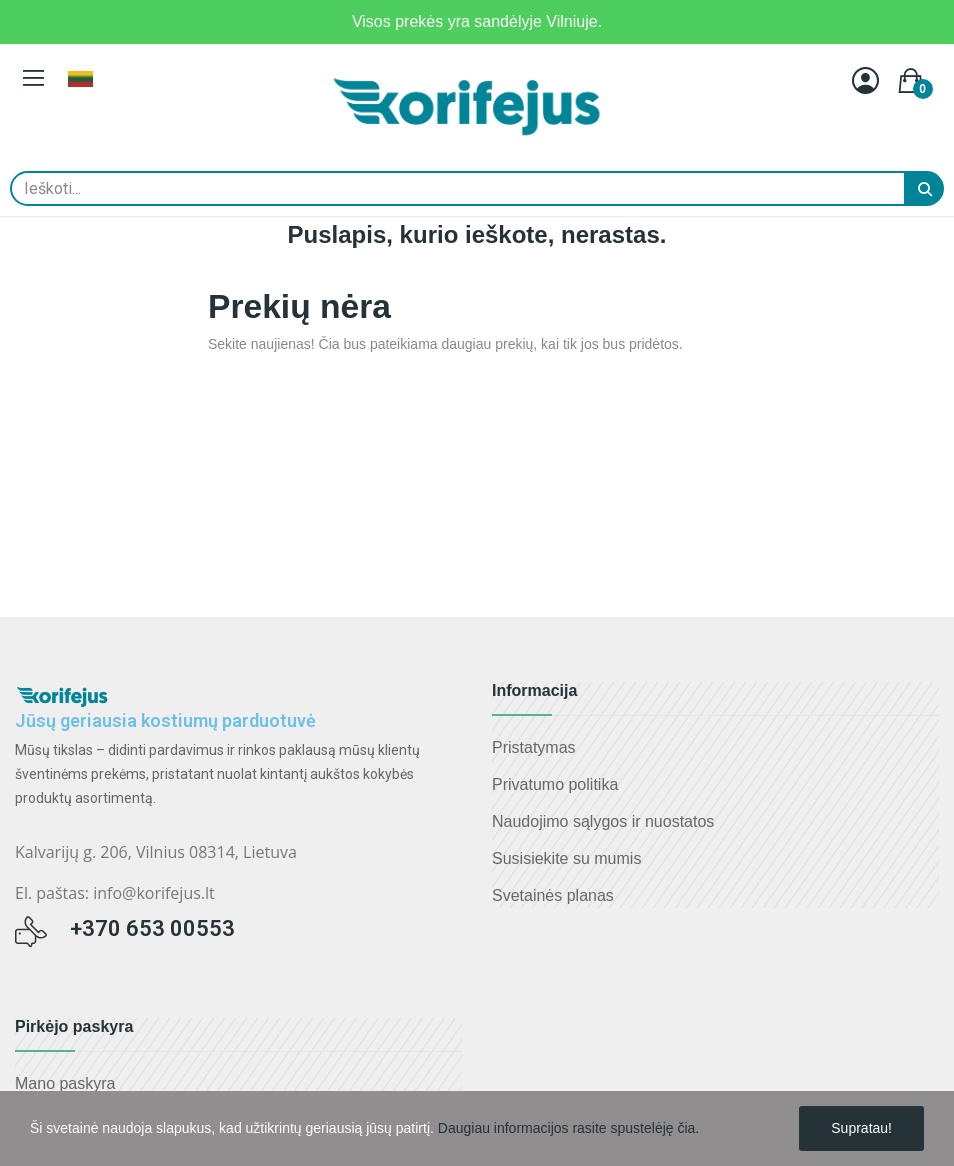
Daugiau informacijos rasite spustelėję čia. (568, 1128)
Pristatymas (534, 747)
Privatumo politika (555, 784)
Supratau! (861, 1128)
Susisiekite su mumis (566, 858)
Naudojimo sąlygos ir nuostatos (603, 821)
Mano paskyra (65, 1083)
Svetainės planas (553, 895)
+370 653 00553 (152, 928)
